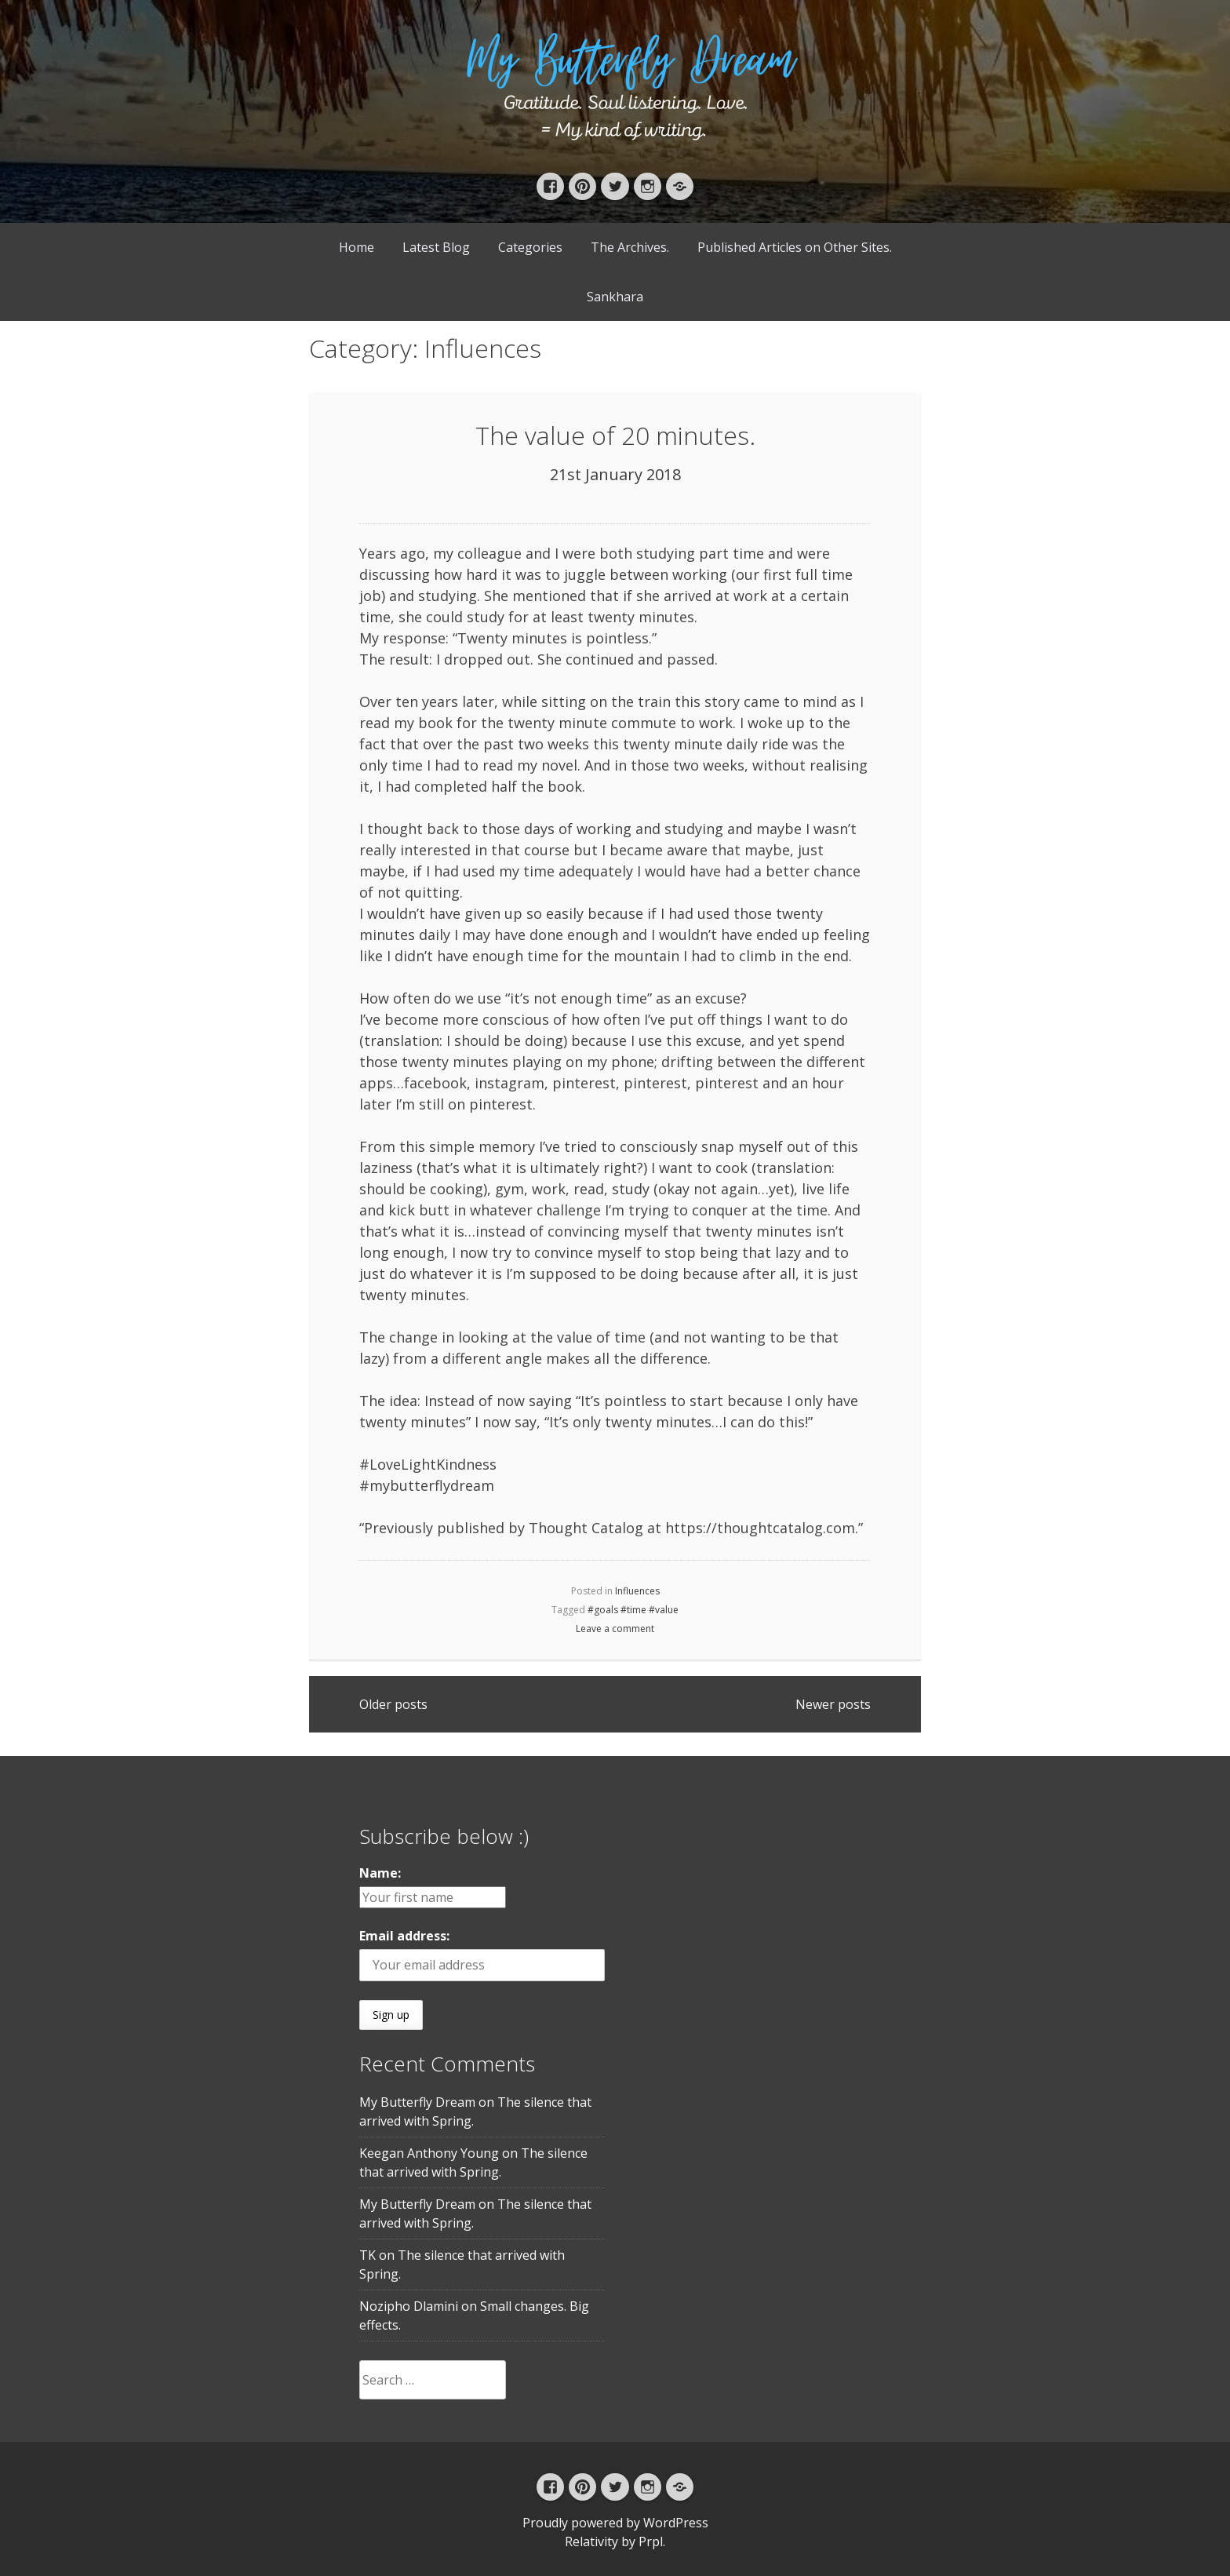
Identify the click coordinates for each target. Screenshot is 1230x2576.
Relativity (591, 2541)
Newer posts (833, 1704)
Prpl (651, 2541)
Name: (380, 1873)
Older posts (393, 1704)
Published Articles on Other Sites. (794, 247)
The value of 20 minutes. (615, 435)
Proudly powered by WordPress (615, 2522)
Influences (637, 1591)
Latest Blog (436, 247)
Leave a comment (615, 1628)
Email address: (404, 1935)
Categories (530, 247)
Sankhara (615, 296)
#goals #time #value (633, 1609)
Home (356, 247)
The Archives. (630, 247)
